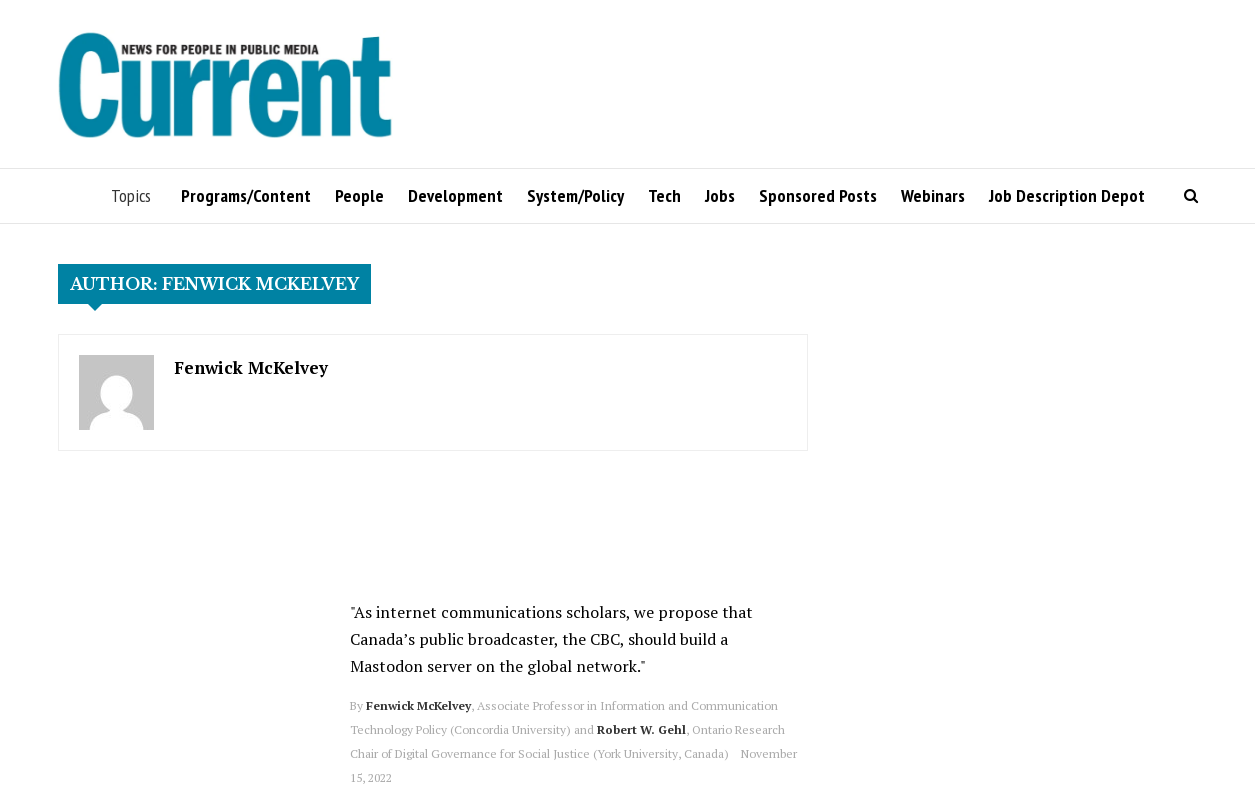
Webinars (933, 195)
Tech (664, 195)
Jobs (720, 195)
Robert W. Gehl (641, 729)
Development (455, 195)
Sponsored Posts (818, 195)
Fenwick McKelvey (251, 367)
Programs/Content (246, 195)
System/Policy (575, 195)
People (359, 195)
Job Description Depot (1067, 195)
